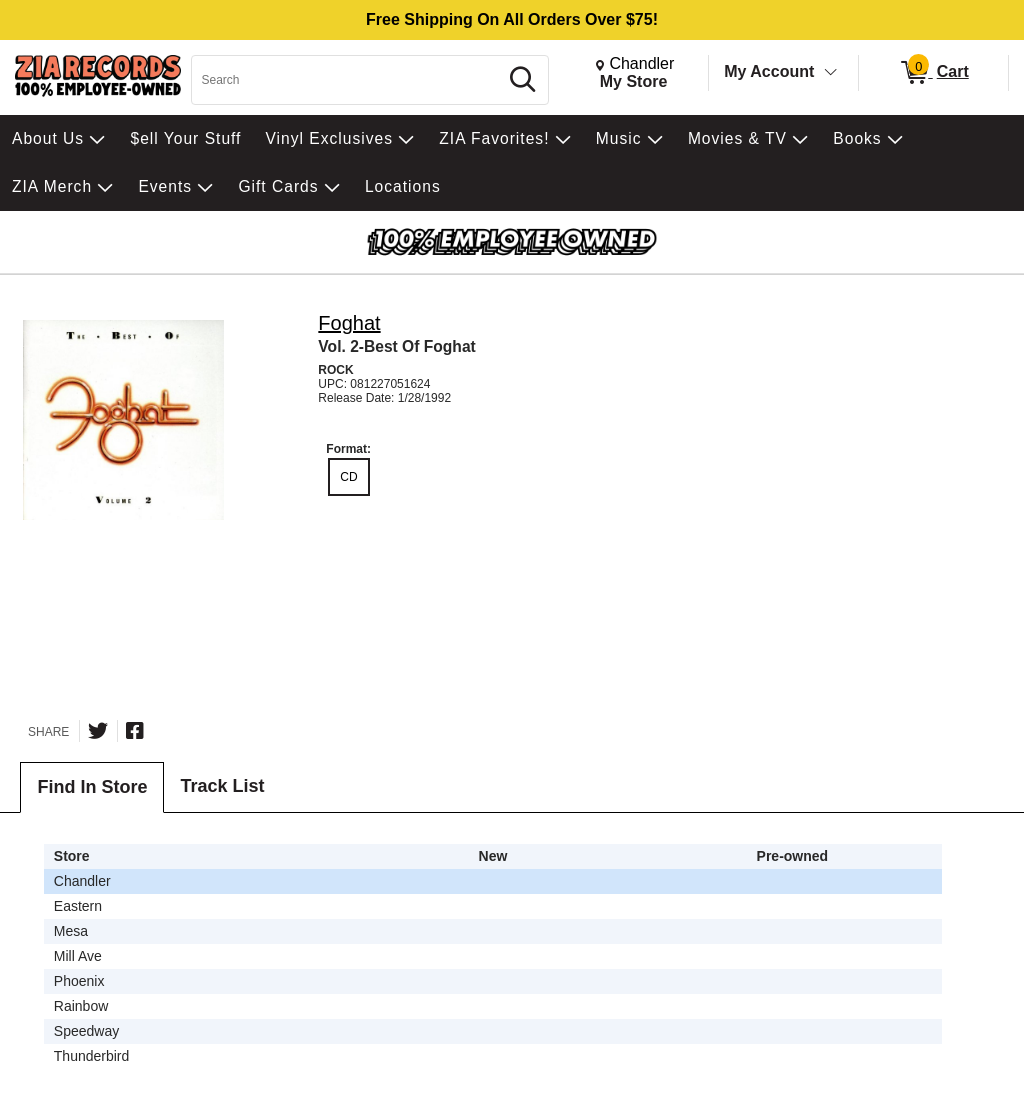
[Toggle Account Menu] (831, 73)
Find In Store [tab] (92, 787)
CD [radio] (348, 477)
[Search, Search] (348, 80)
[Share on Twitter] (98, 731)
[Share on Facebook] (135, 731)
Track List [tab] (222, 786)
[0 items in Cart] (933, 73)
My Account (769, 71)
